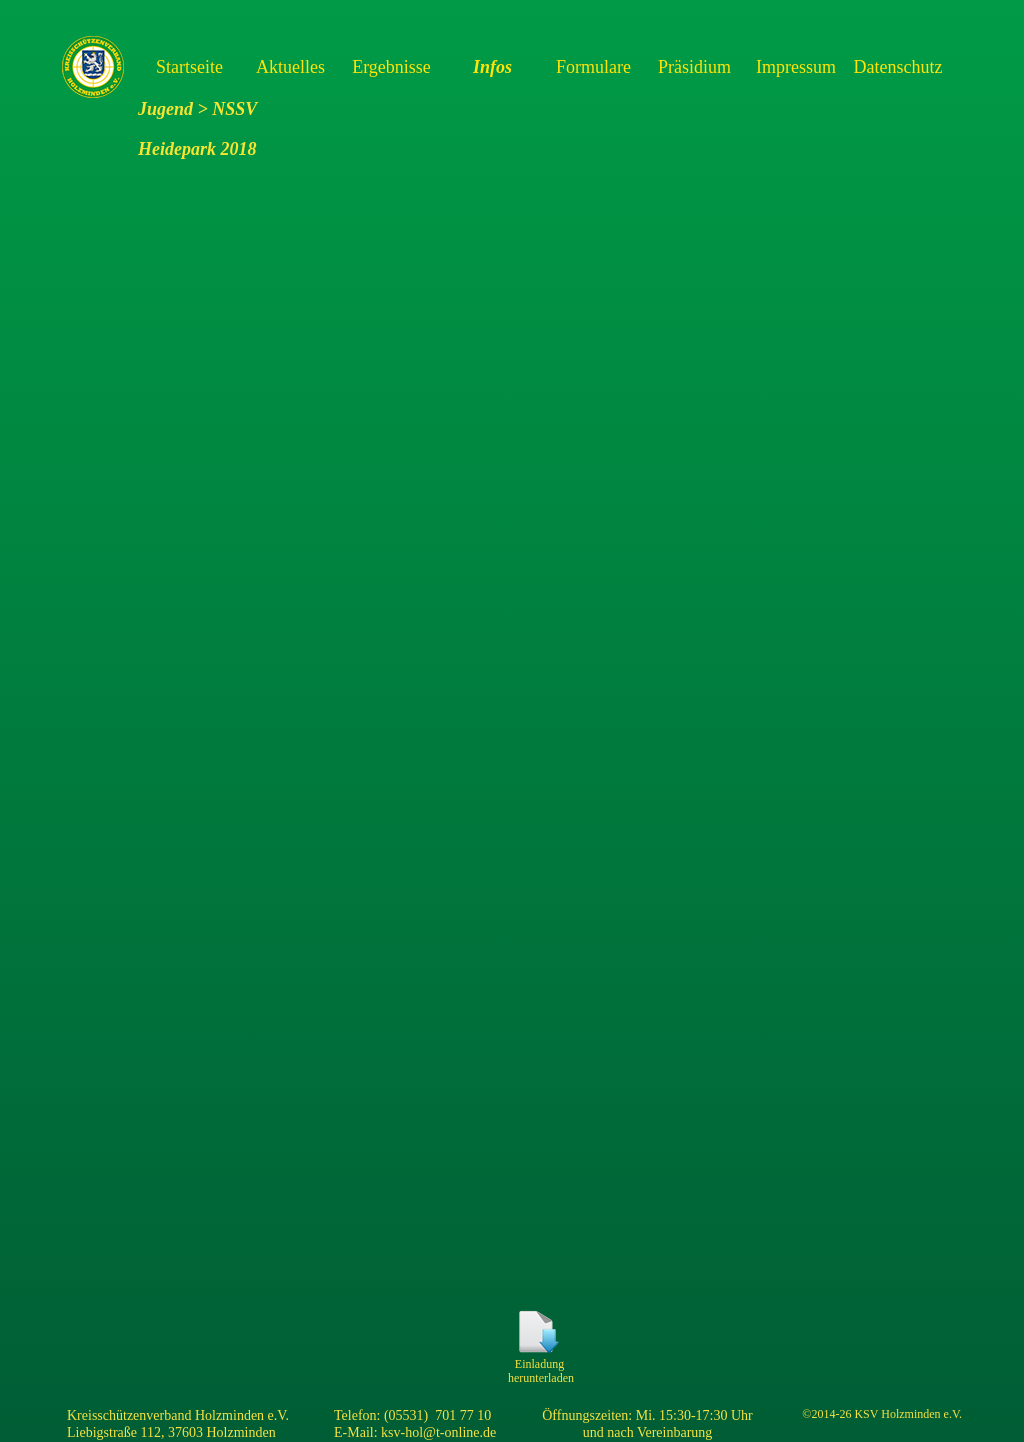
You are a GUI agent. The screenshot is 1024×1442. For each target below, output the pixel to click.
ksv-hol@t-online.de (438, 1432)
